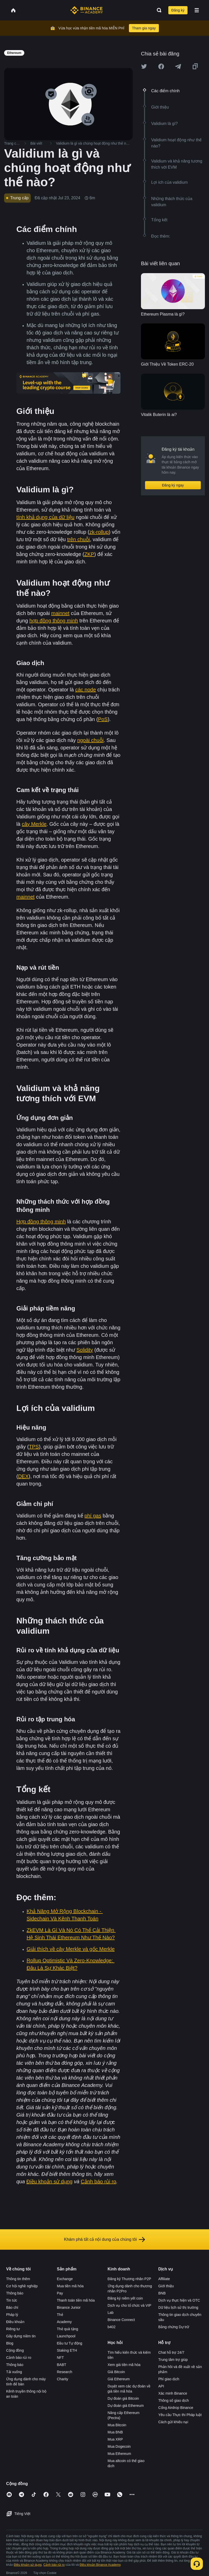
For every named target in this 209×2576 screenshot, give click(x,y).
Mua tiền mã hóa (70, 2286)
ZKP (89, 554)
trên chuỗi (78, 539)
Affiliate (164, 2279)
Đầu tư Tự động (69, 2343)
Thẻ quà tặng (67, 2329)
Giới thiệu (166, 2286)
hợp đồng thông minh (53, 620)
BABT (61, 2365)
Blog (9, 2343)
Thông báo (14, 2293)
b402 (112, 2327)
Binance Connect (121, 2320)
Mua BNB (115, 2432)
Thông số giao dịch (173, 2400)
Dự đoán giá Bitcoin (123, 2398)
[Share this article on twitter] (144, 66)
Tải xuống (14, 2372)
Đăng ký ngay (173, 485)
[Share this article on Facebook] (161, 66)
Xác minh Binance (172, 2393)
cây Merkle (34, 824)
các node (85, 689)
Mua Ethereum (119, 2454)
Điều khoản (15, 2322)
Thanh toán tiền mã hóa (76, 2300)
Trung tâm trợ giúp (173, 2360)
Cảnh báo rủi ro (98, 2181)
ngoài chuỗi (90, 740)
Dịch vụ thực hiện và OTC (179, 2300)
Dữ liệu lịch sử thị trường (178, 2307)
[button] (197, 10)
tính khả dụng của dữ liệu (45, 517)
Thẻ (60, 2315)
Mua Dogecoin (119, 2446)
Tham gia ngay (144, 28)
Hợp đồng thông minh (41, 1221)
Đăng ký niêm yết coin (125, 2298)
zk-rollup (99, 532)
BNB (162, 2293)
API (161, 2386)
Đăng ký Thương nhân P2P (129, 2279)
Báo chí (12, 2307)
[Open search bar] (157, 10)
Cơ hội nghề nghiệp (22, 2286)
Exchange (65, 2279)
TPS (34, 1446)
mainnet (60, 613)
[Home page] (86, 10)
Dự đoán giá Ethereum (126, 2406)
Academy (64, 2322)
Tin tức (11, 2300)
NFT (60, 2357)
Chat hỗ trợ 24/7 (171, 2352)
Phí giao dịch (168, 2379)
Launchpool (66, 2336)
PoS (103, 719)
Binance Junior (69, 2307)
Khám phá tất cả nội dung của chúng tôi (104, 2239)
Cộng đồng (15, 2350)
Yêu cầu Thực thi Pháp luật (180, 2415)
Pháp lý (12, 2315)
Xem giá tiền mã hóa (124, 2365)
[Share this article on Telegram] (178, 66)
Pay (60, 2293)
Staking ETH (67, 2350)
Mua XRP (115, 2439)
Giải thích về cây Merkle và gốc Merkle (71, 1949)
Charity (62, 2379)
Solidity (84, 1350)
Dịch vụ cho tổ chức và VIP (129, 2305)
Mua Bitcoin (117, 2425)
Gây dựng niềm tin (21, 2336)
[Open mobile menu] (197, 10)
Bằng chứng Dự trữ (173, 2327)
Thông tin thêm (18, 2279)
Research (64, 2372)
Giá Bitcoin (116, 2372)
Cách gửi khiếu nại (173, 2422)
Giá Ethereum (119, 2379)
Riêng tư (13, 2329)
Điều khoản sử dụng (49, 2181)
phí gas (92, 1515)
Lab (111, 2313)
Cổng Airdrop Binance (175, 2408)
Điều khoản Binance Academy (100, 2565)
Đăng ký (177, 10)
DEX (23, 1476)
